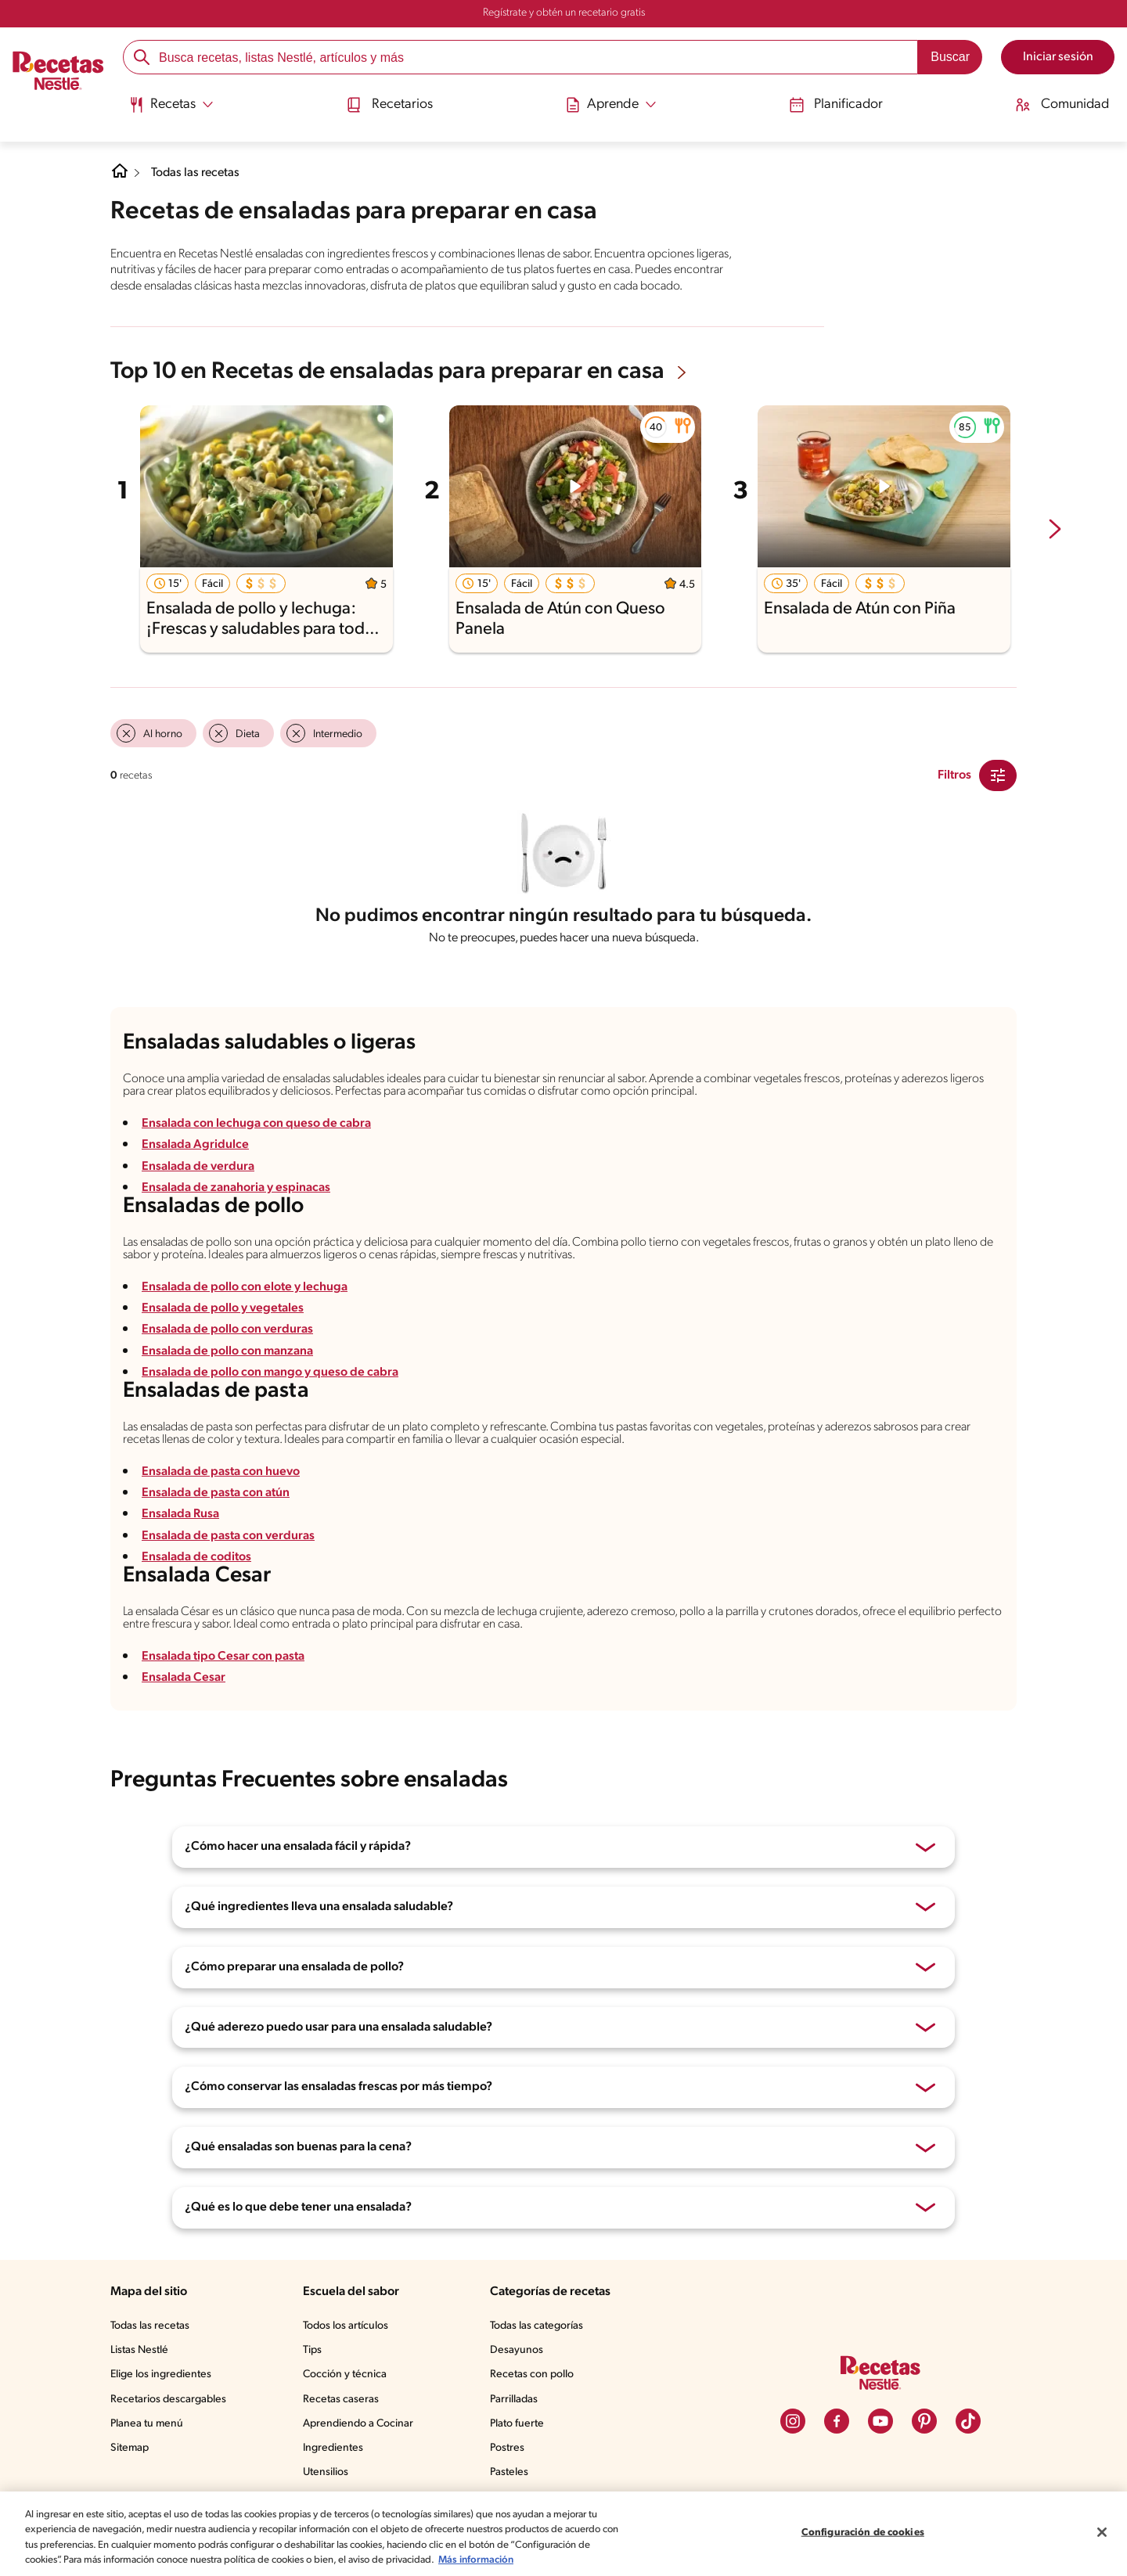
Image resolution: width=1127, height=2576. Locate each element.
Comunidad (1064, 104)
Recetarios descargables (168, 2399)
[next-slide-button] (1055, 530)
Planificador (836, 104)
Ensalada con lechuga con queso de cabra (256, 1123)
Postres (507, 2448)
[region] (563, 2533)
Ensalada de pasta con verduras (228, 1536)
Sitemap (129, 2448)
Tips (312, 2350)
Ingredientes (333, 2448)
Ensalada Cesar (183, 1677)
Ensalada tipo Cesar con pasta (223, 1656)
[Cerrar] (1102, 2532)
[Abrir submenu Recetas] (168, 104)
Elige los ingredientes (160, 2374)
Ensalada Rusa (180, 1514)
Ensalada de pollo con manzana (228, 1351)
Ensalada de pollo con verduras (227, 1329)
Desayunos (516, 2350)
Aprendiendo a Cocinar (358, 2424)
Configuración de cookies (862, 2532)
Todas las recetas (196, 173)
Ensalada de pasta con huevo (221, 1472)
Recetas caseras (341, 2399)
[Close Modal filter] (998, 775)
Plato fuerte (517, 2424)
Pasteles (509, 2472)
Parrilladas (514, 2399)
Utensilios (325, 2472)
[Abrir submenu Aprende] (609, 104)
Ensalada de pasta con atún (216, 1493)
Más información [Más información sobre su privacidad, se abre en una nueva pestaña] (475, 2560)
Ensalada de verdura (198, 1166)
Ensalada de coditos (196, 1557)
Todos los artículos (345, 2326)
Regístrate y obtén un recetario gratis (564, 13)
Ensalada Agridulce (195, 1145)
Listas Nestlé (139, 2350)
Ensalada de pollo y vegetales (223, 1308)
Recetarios (387, 104)
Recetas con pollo (532, 2374)
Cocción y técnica (345, 2374)
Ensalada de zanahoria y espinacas (236, 1188)
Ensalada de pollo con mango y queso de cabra (270, 1372)
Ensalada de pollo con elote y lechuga (244, 1287)
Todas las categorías (536, 2326)
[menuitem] (168, 109)
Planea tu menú (146, 2424)
